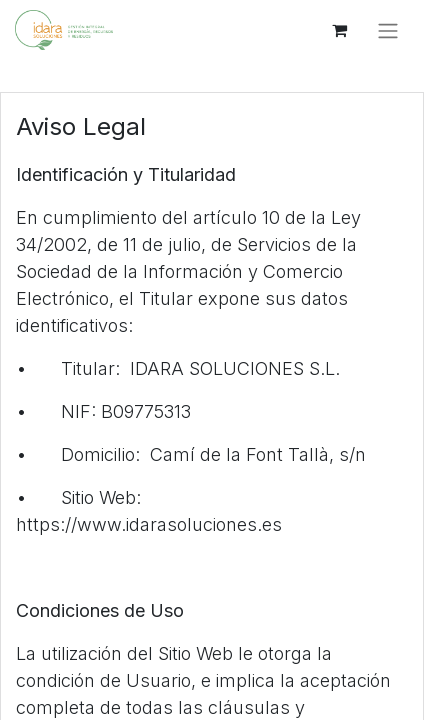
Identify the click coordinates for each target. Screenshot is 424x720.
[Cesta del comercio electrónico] (339, 30)
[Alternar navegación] (388, 30)
